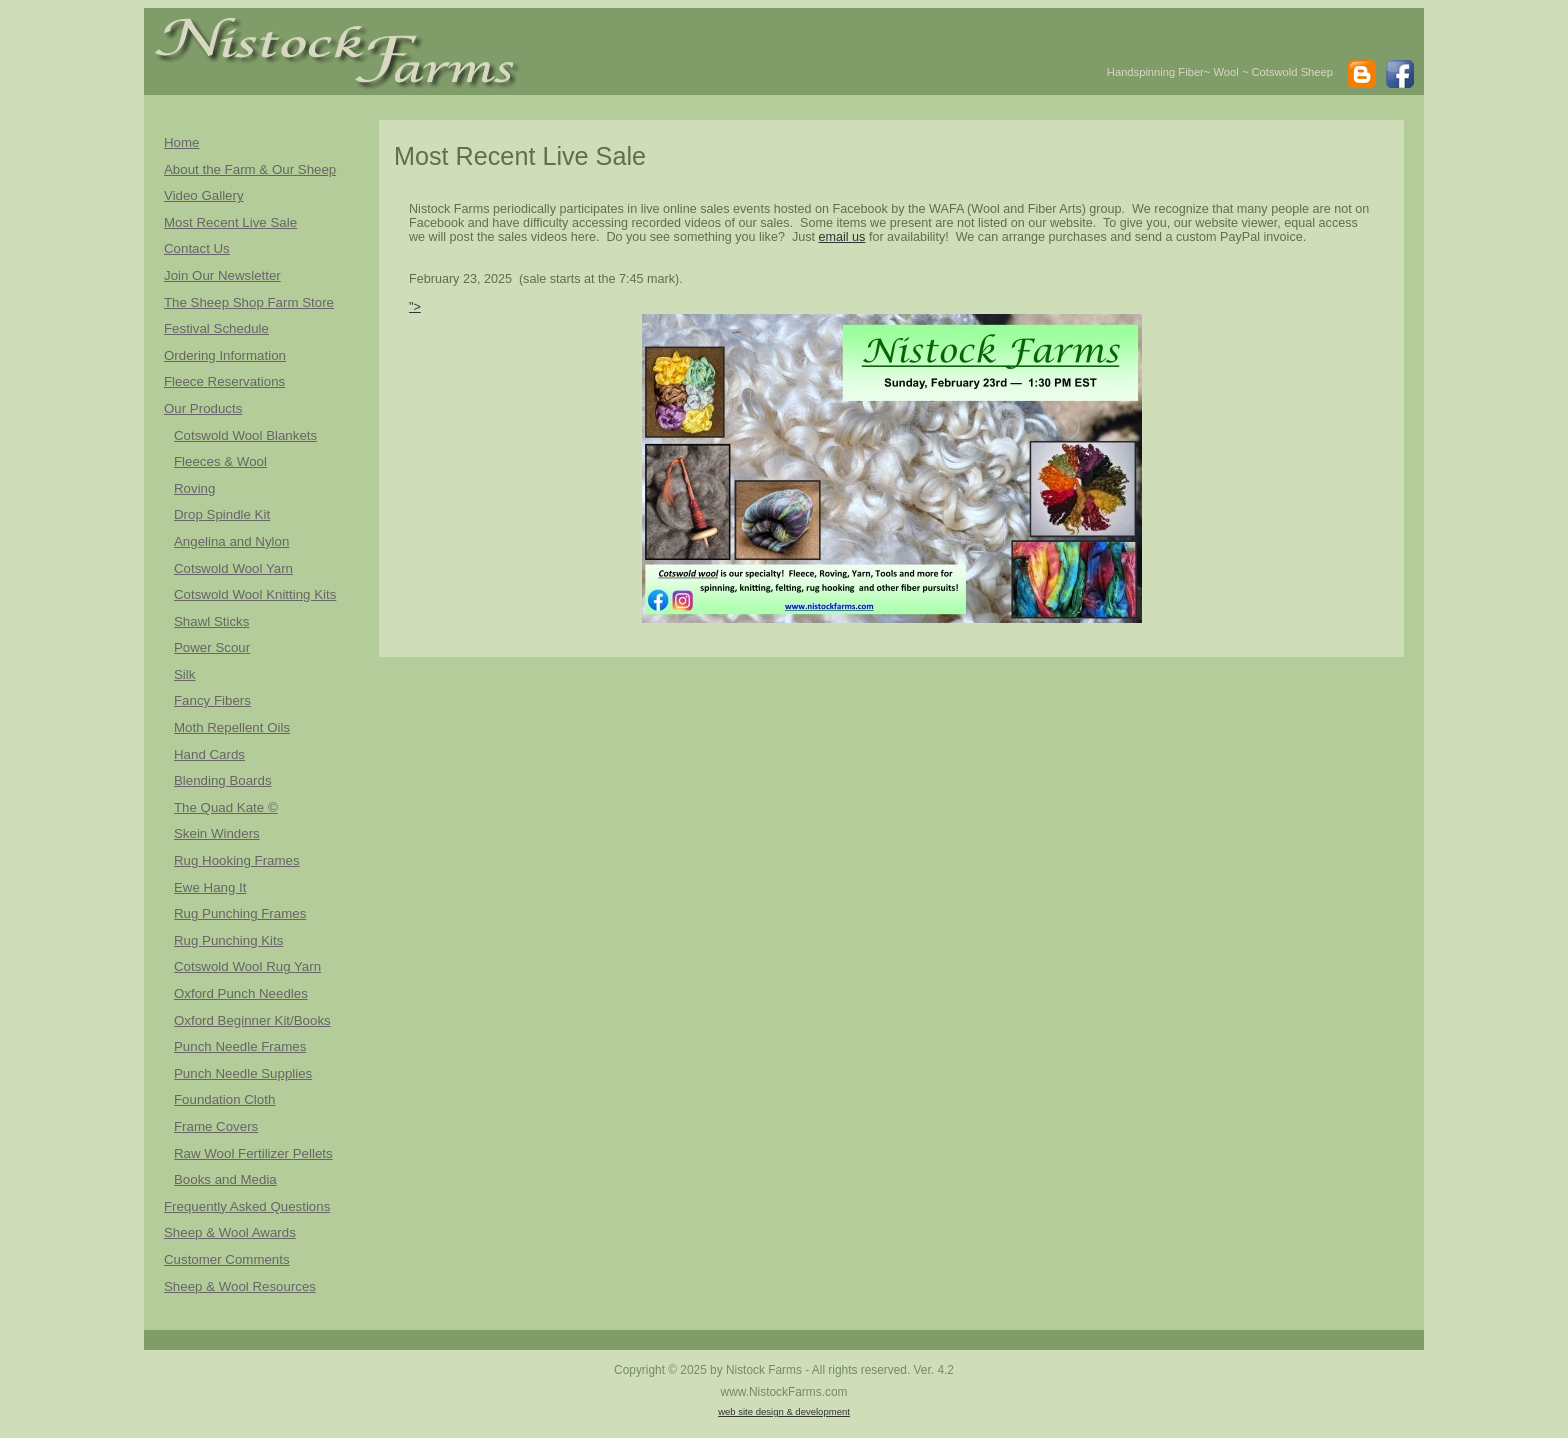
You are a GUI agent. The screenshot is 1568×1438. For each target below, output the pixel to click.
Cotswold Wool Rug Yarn (247, 966)
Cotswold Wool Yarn (233, 568)
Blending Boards (223, 780)
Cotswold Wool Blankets (245, 435)
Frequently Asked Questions (247, 1206)
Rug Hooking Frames (237, 860)
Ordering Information (225, 355)
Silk (184, 674)
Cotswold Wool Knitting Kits (255, 594)
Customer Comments (227, 1259)
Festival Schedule (216, 328)
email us (842, 237)
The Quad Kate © (226, 807)
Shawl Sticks (211, 621)
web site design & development (784, 1411)
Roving (194, 488)
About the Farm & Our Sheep (250, 169)
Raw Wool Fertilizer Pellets (253, 1153)
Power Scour (212, 647)
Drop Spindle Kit (222, 514)
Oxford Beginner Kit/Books (252, 1020)
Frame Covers (216, 1126)
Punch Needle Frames (240, 1046)
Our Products (203, 408)
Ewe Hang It (210, 887)
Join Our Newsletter (222, 275)
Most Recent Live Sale (230, 222)
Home (181, 142)
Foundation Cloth (224, 1099)
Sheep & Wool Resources (240, 1286)
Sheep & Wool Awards (230, 1232)
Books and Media (225, 1179)
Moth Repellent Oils (232, 727)
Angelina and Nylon (231, 541)
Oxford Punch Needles (241, 993)
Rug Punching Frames (240, 913)
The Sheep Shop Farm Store (249, 302)
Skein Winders (217, 833)
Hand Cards (209, 754)
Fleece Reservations (224, 381)
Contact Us (197, 248)
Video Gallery (204, 195)
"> (775, 461)
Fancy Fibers (212, 700)
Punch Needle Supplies (243, 1073)
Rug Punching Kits (228, 940)
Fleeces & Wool (220, 461)
